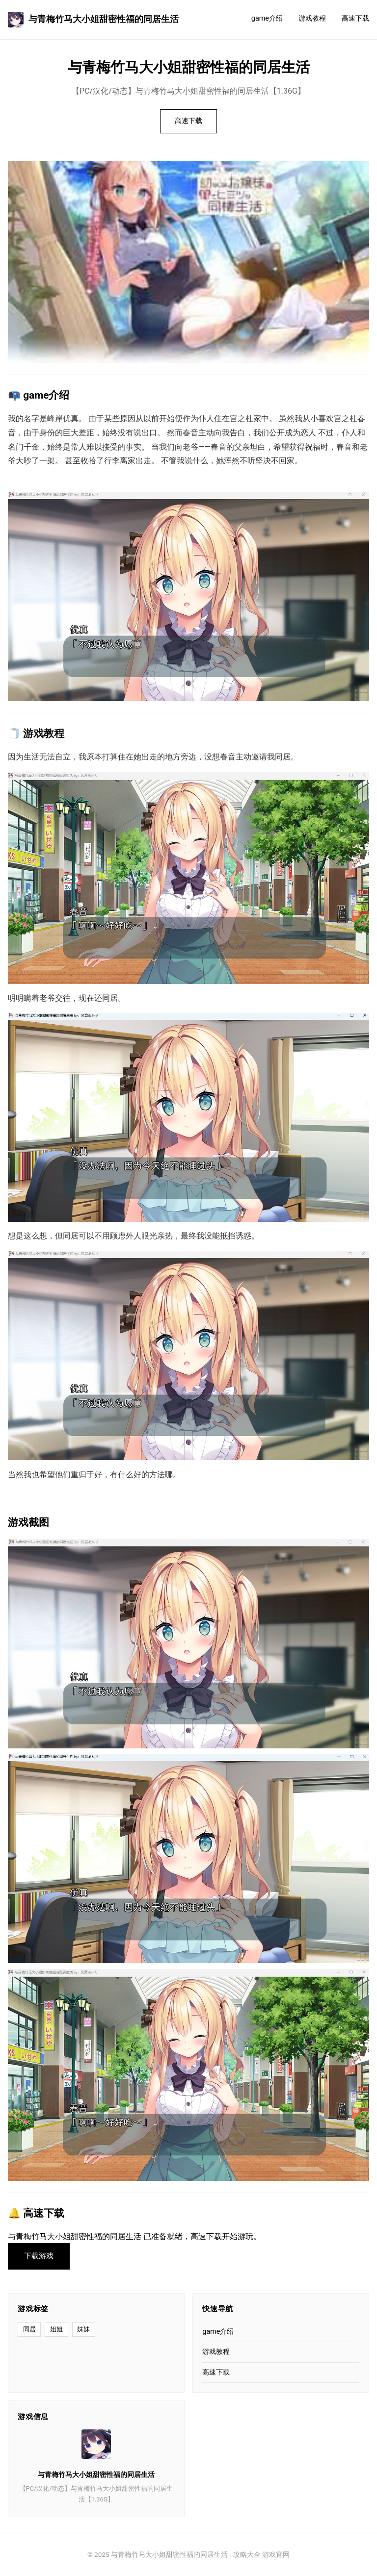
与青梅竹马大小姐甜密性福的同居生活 (93, 19)
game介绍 (267, 18)
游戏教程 (312, 18)
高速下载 (355, 18)
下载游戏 (39, 2255)
